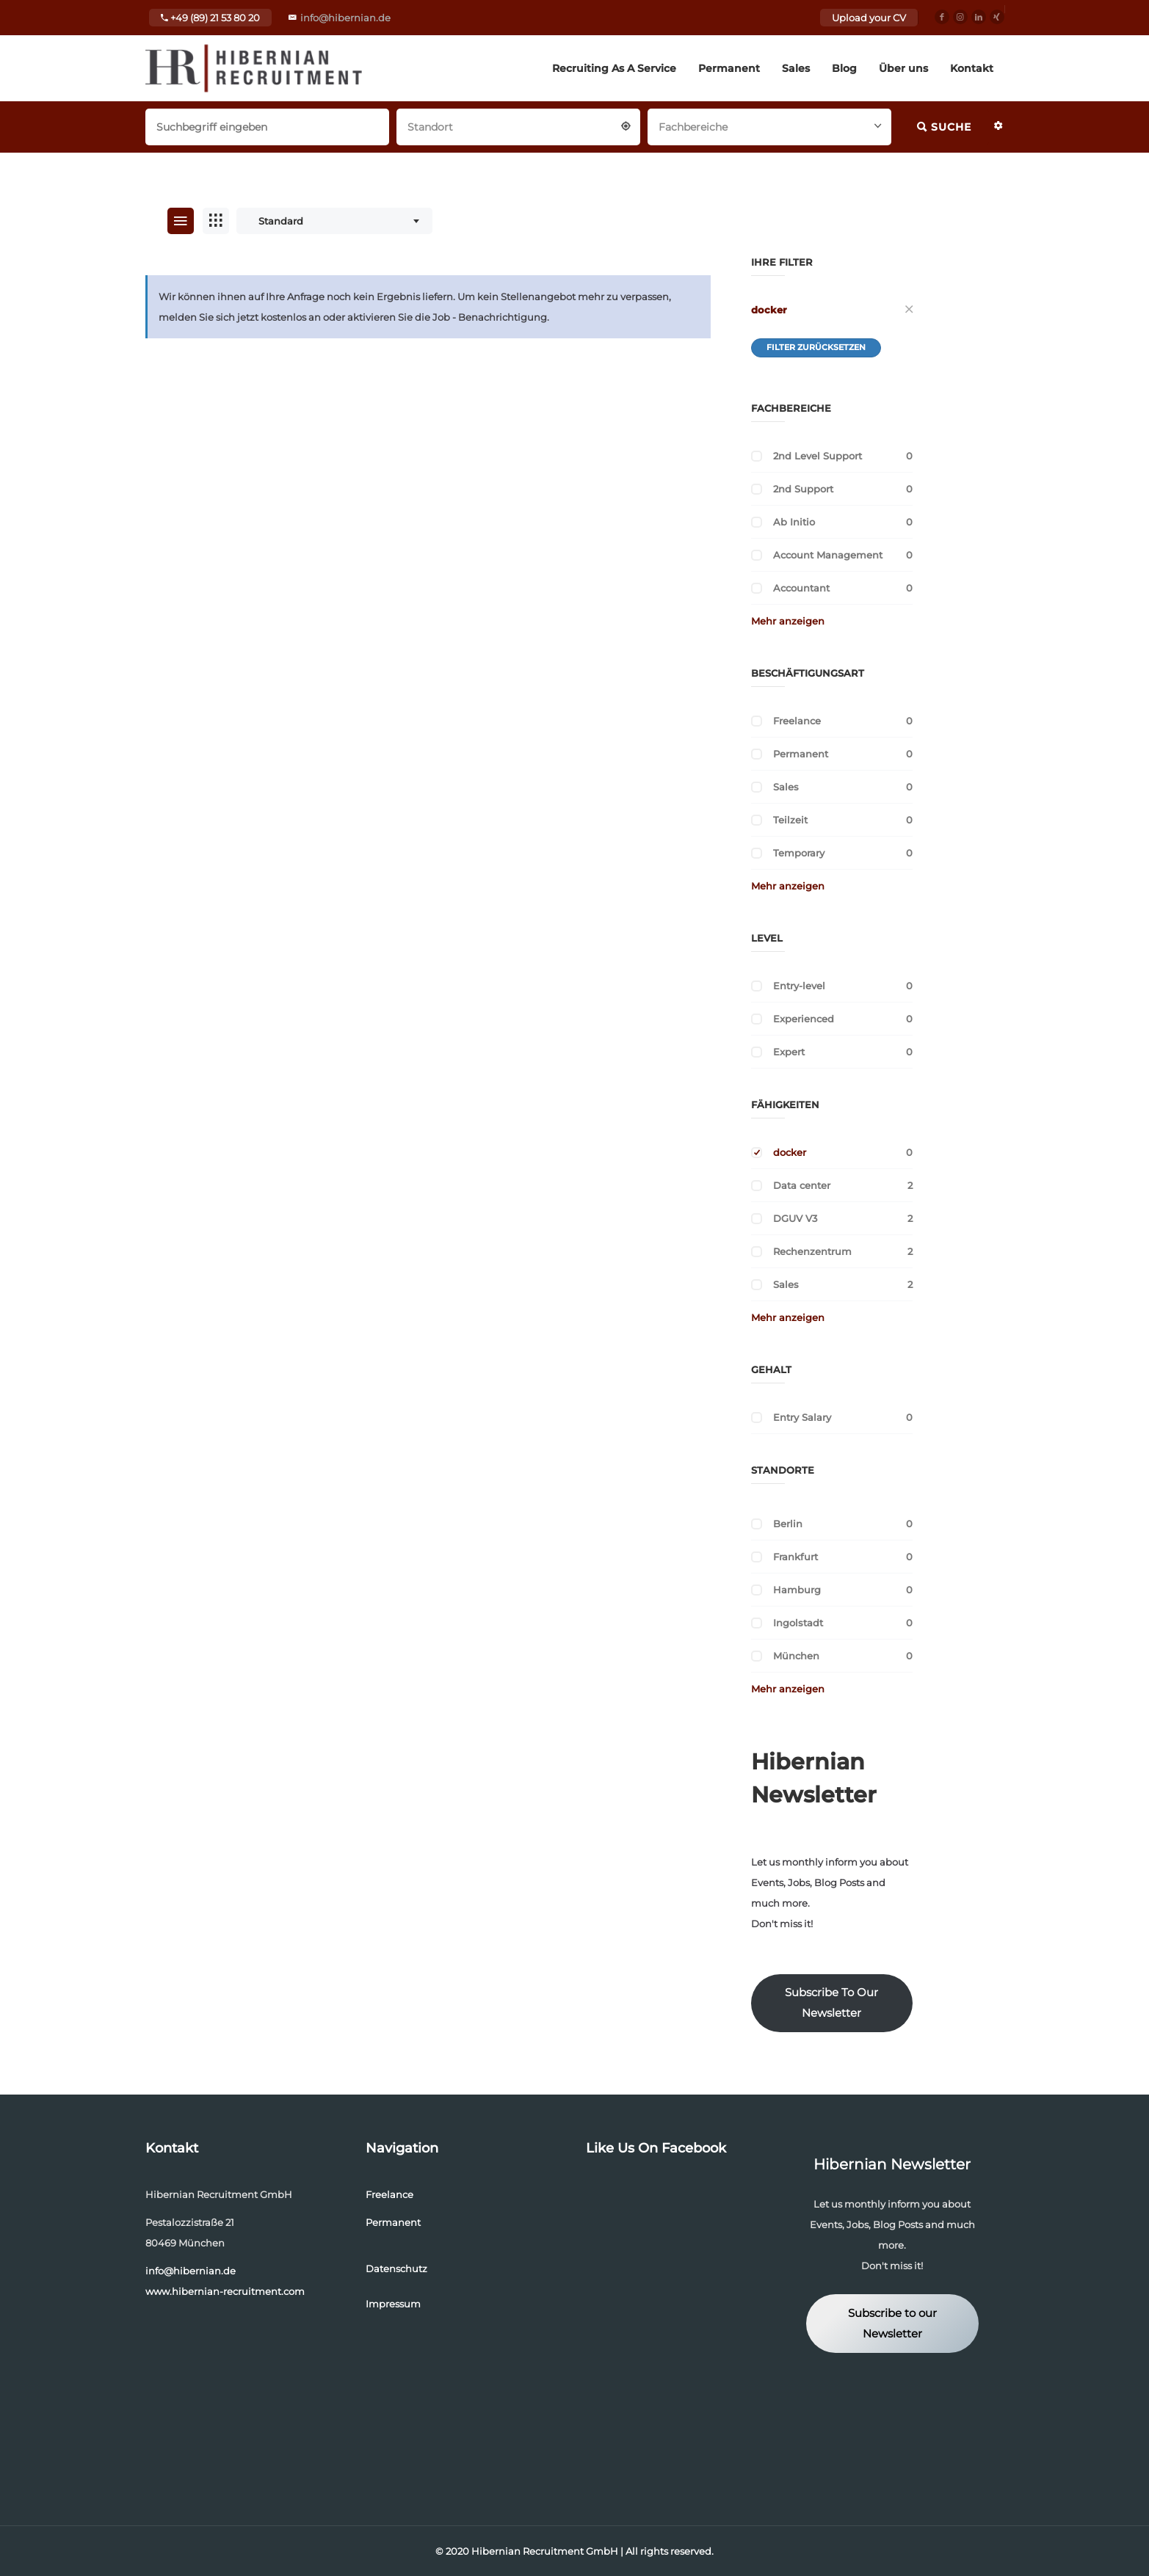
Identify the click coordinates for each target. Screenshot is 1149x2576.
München (796, 1656)
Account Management (827, 555)
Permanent (729, 68)
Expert (789, 1052)
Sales (796, 68)
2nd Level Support (817, 456)
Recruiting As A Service (614, 68)
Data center (801, 1185)
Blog (844, 68)
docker (769, 310)
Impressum (393, 2304)
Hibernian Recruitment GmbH (544, 2551)
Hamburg (797, 1590)
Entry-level (799, 986)
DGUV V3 (795, 1218)
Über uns (903, 68)
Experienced (803, 1019)
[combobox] (518, 125)
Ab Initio (794, 522)
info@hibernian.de (345, 17)
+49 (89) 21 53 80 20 (210, 17)
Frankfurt (795, 1556)
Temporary (798, 853)
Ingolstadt (798, 1623)
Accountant (801, 588)
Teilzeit (790, 820)
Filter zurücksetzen (816, 347)
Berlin (787, 1523)
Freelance (797, 721)
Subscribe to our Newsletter (892, 2323)
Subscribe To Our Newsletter (831, 2003)
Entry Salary (802, 1417)
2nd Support (803, 489)
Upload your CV (869, 17)
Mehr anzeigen (787, 621)
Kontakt (971, 68)
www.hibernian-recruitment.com (225, 2291)
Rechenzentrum (812, 1251)
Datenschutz (396, 2268)
